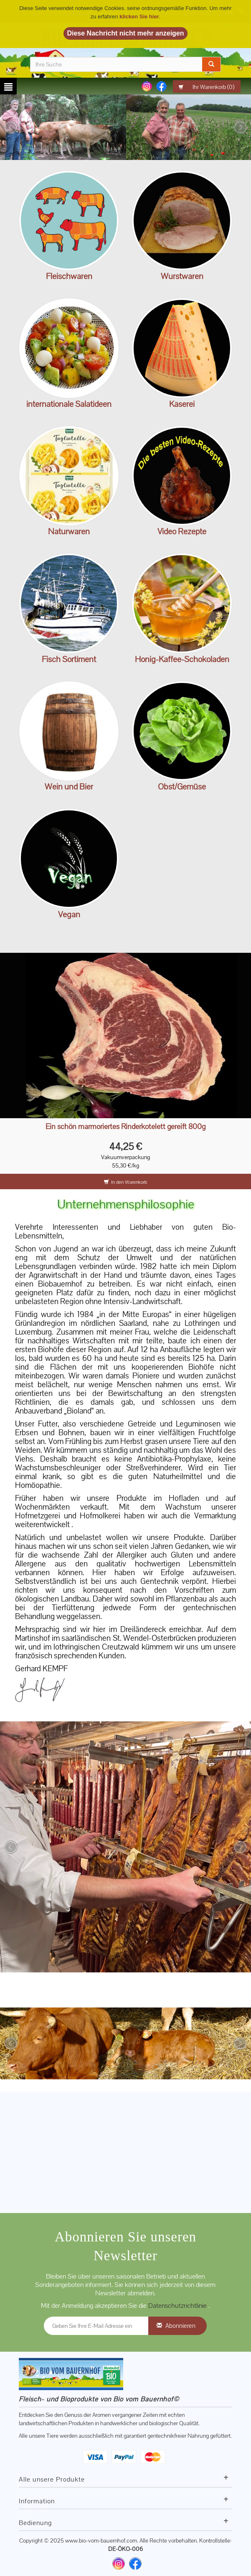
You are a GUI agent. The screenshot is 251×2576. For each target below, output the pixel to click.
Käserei (182, 403)
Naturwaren (69, 531)
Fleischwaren (69, 276)
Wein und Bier (69, 786)
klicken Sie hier (139, 16)
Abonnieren (180, 2326)
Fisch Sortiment (69, 659)
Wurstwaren (182, 276)
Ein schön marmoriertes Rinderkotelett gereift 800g (125, 1126)
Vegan (69, 914)
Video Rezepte (181, 531)
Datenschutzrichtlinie (178, 2305)
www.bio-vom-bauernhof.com (101, 2540)
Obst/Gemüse (182, 786)
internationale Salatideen (69, 403)
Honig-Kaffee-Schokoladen (182, 659)
